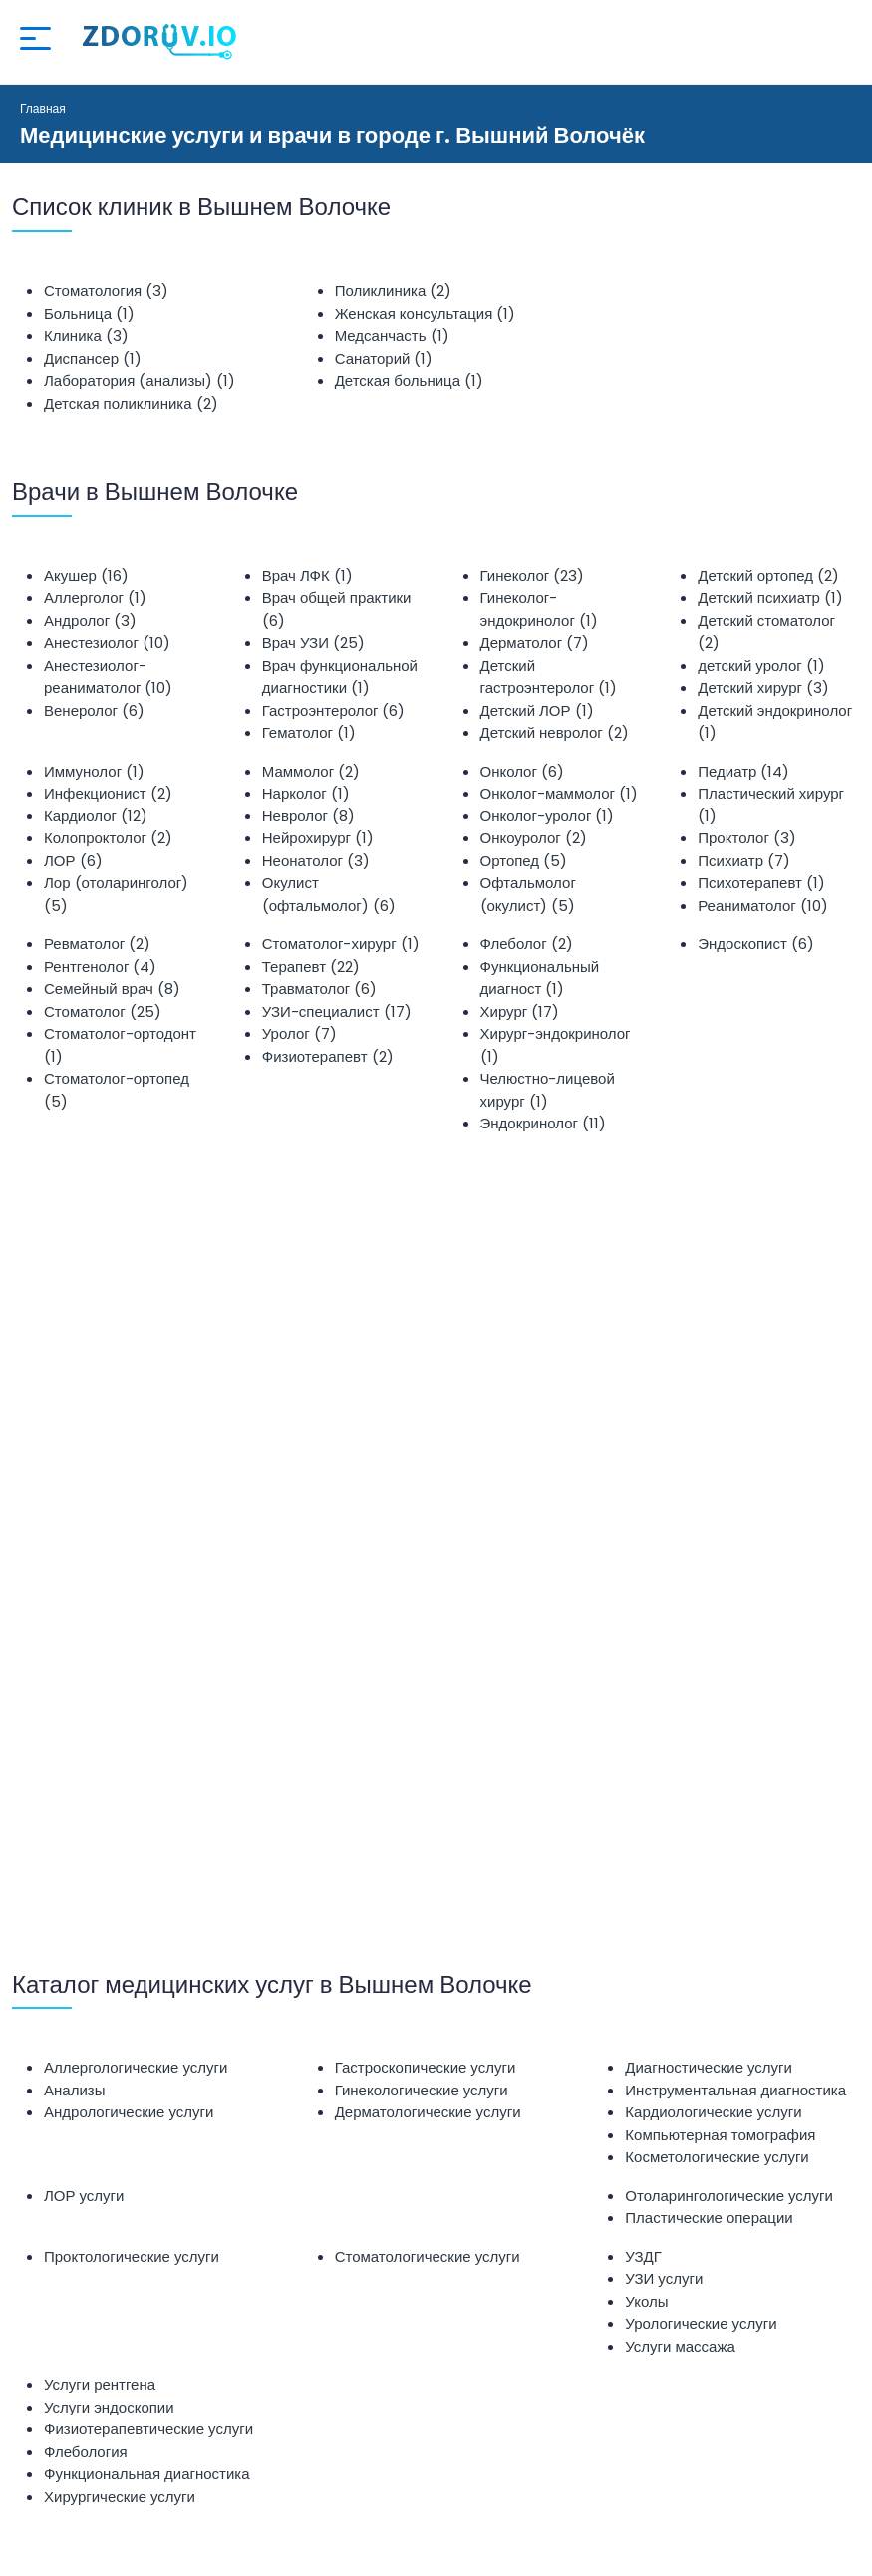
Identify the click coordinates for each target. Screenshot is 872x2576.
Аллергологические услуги (135, 2067)
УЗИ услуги (664, 2278)
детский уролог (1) (761, 665)
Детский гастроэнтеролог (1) (549, 677)
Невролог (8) (308, 815)
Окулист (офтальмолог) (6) (329, 894)
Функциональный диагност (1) (540, 978)
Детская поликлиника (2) (131, 403)
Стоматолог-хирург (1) (341, 943)
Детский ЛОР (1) (537, 710)
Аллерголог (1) (95, 597)
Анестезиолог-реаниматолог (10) (108, 677)
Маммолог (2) (311, 771)
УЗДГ (643, 2256)
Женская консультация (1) (425, 313)
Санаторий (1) (384, 358)
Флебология (86, 2451)
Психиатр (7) (744, 860)
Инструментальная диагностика (735, 2090)
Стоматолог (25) (102, 1011)
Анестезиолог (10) (107, 642)
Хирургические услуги (119, 2496)
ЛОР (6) (73, 860)
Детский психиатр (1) (770, 597)
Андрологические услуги (128, 2111)
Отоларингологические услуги (729, 2195)
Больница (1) (89, 313)
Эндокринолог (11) (543, 1123)
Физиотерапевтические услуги (148, 2428)
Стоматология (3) (106, 290)
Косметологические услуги (716, 2156)
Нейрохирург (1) (318, 837)
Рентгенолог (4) (100, 966)
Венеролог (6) (94, 710)
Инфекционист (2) (108, 793)
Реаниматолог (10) (762, 905)
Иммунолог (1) (94, 771)
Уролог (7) (299, 1033)
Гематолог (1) (309, 732)
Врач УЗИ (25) (313, 642)
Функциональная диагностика (147, 2473)
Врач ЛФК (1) (307, 575)
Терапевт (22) (311, 966)
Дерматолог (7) (535, 642)
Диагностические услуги (708, 2067)
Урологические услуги (700, 2323)
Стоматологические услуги (427, 2256)
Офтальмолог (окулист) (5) (528, 894)
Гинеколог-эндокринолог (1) (539, 609)
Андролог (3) (90, 620)
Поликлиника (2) (393, 290)
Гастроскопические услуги (425, 2067)
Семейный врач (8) (112, 988)
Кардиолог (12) (95, 815)
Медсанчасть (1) (392, 335)
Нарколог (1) (306, 793)
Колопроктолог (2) (108, 837)
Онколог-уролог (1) (547, 815)
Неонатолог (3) (316, 860)
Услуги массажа (680, 2346)
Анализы (74, 2090)
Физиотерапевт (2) (328, 1056)
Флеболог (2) (526, 943)
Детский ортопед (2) (768, 575)
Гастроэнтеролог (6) (334, 710)
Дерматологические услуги (428, 2111)
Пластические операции (708, 2217)
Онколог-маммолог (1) (559, 793)
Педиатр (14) (743, 771)
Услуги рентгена (99, 2384)
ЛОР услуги (84, 2195)
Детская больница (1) (409, 380)
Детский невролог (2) (554, 732)
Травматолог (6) (320, 988)
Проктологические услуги (131, 2256)
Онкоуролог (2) (533, 837)
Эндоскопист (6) (756, 943)
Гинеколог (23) (532, 575)
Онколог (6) (522, 771)
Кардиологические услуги (713, 2111)
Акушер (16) (86, 575)
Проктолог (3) (747, 837)
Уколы (646, 2301)
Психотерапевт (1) (761, 882)
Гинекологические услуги (421, 2090)
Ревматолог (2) (97, 943)
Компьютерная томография (720, 2134)
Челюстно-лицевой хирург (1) (547, 1090)
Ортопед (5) (524, 860)
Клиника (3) (86, 335)
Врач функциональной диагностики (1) (340, 677)
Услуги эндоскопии (109, 2407)
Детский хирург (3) (763, 687)
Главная (43, 108)
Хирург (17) (520, 1011)
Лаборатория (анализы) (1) (139, 380)
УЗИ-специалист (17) (337, 1011)
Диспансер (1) (93, 358)
